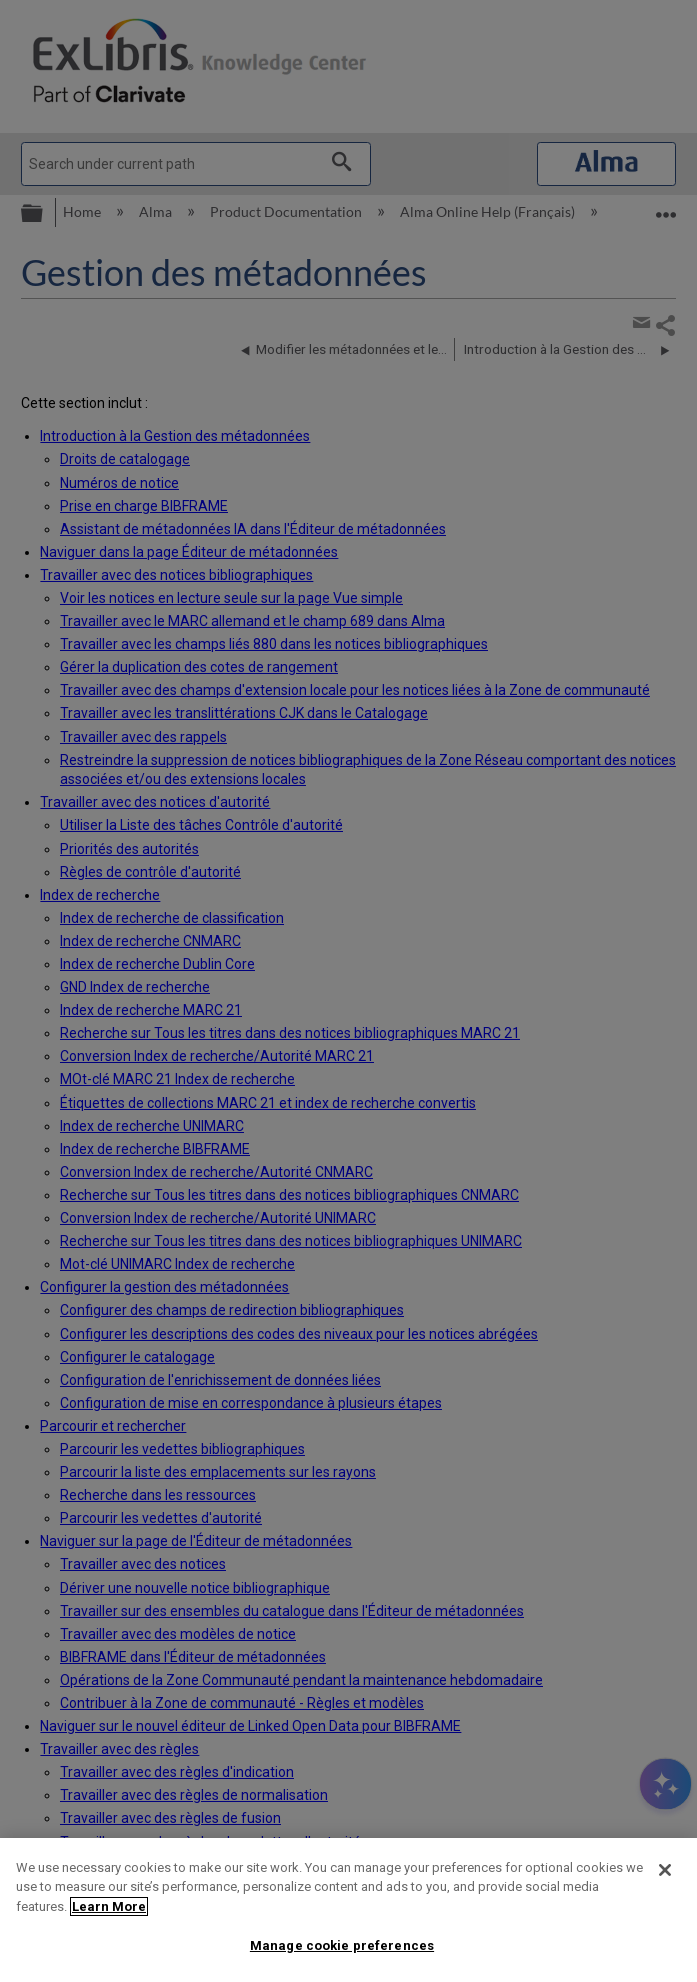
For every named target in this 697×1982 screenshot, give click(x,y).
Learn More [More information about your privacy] (109, 1906)
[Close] (665, 1870)
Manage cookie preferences (342, 1945)
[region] (348, 1910)
